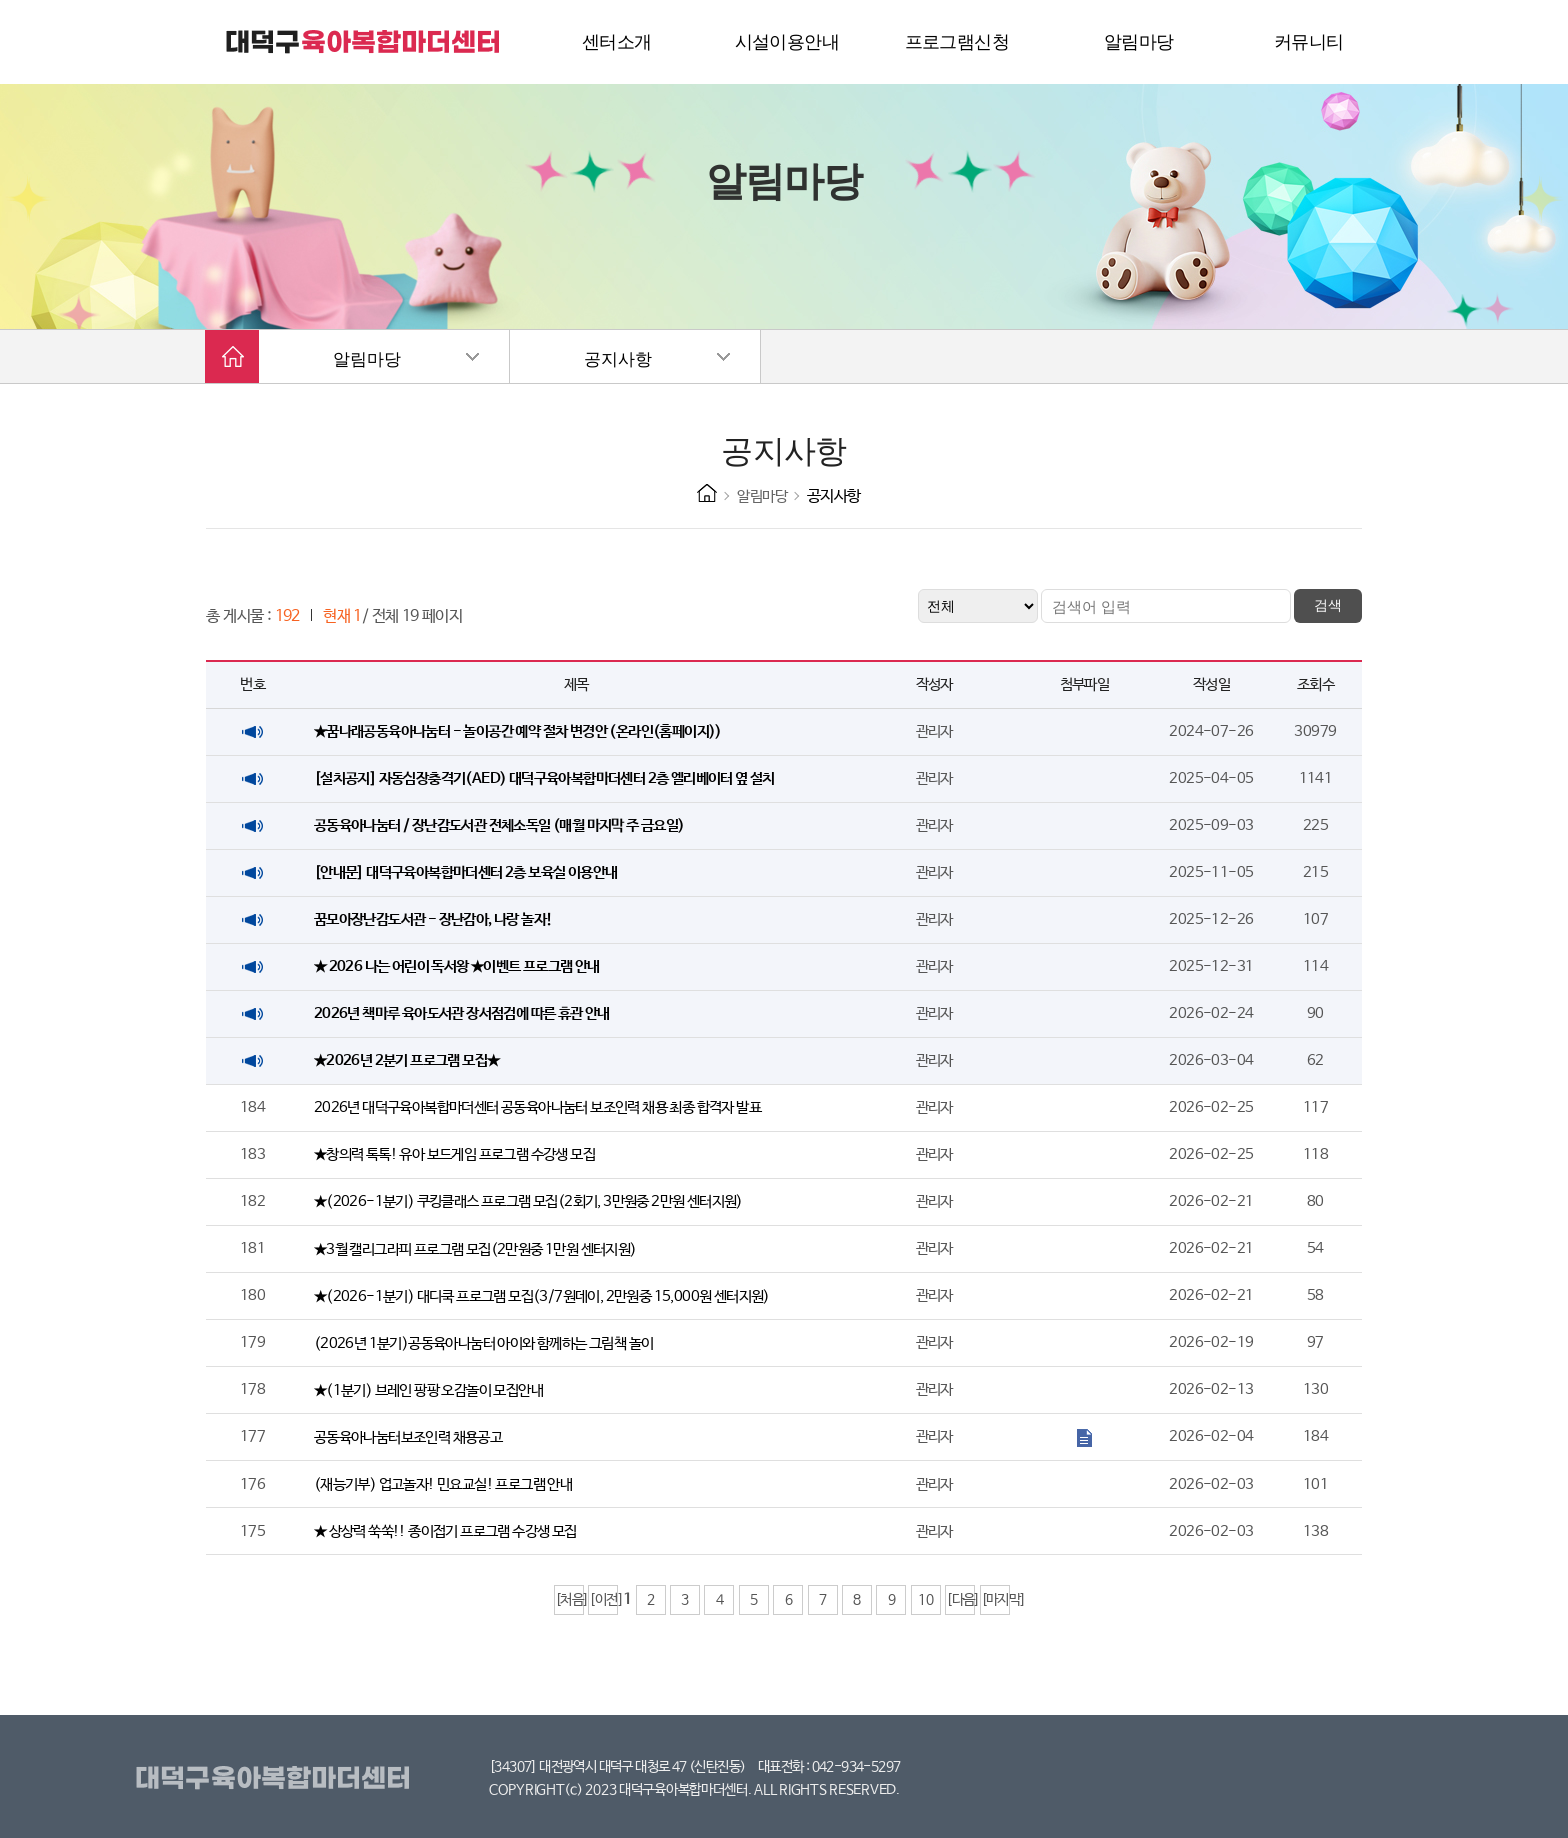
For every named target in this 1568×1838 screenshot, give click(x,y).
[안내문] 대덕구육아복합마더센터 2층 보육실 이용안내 (466, 872)
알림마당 (367, 359)
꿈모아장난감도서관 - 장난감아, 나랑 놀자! (433, 919)
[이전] (603, 1600)
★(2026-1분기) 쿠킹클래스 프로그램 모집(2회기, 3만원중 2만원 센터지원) (528, 1201)
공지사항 (618, 359)
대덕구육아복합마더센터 (276, 1779)
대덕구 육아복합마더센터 (364, 42)
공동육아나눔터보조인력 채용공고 (408, 1437)
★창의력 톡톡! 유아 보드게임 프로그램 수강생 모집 (454, 1154)
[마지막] (995, 1600)
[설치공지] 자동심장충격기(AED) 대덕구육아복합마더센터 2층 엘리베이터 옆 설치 (544, 778)
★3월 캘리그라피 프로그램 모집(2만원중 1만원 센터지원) (475, 1249)
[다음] (960, 1600)
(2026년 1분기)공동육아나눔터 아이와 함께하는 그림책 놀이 (484, 1343)
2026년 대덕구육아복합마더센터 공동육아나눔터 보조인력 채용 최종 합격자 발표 (537, 1107)
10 (925, 1600)
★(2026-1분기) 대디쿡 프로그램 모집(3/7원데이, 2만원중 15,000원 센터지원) (542, 1296)
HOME (707, 493)
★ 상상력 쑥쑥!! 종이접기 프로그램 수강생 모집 (445, 1531)
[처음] (569, 1600)
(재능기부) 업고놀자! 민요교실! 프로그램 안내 (443, 1484)
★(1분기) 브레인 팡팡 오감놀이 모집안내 (428, 1390)
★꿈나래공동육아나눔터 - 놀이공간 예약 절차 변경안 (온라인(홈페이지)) (518, 731)
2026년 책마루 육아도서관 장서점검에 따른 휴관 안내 (462, 1013)
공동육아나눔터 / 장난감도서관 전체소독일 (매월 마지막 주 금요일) (499, 825)
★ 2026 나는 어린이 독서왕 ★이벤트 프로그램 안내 (457, 966)
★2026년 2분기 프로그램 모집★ (407, 1060)
